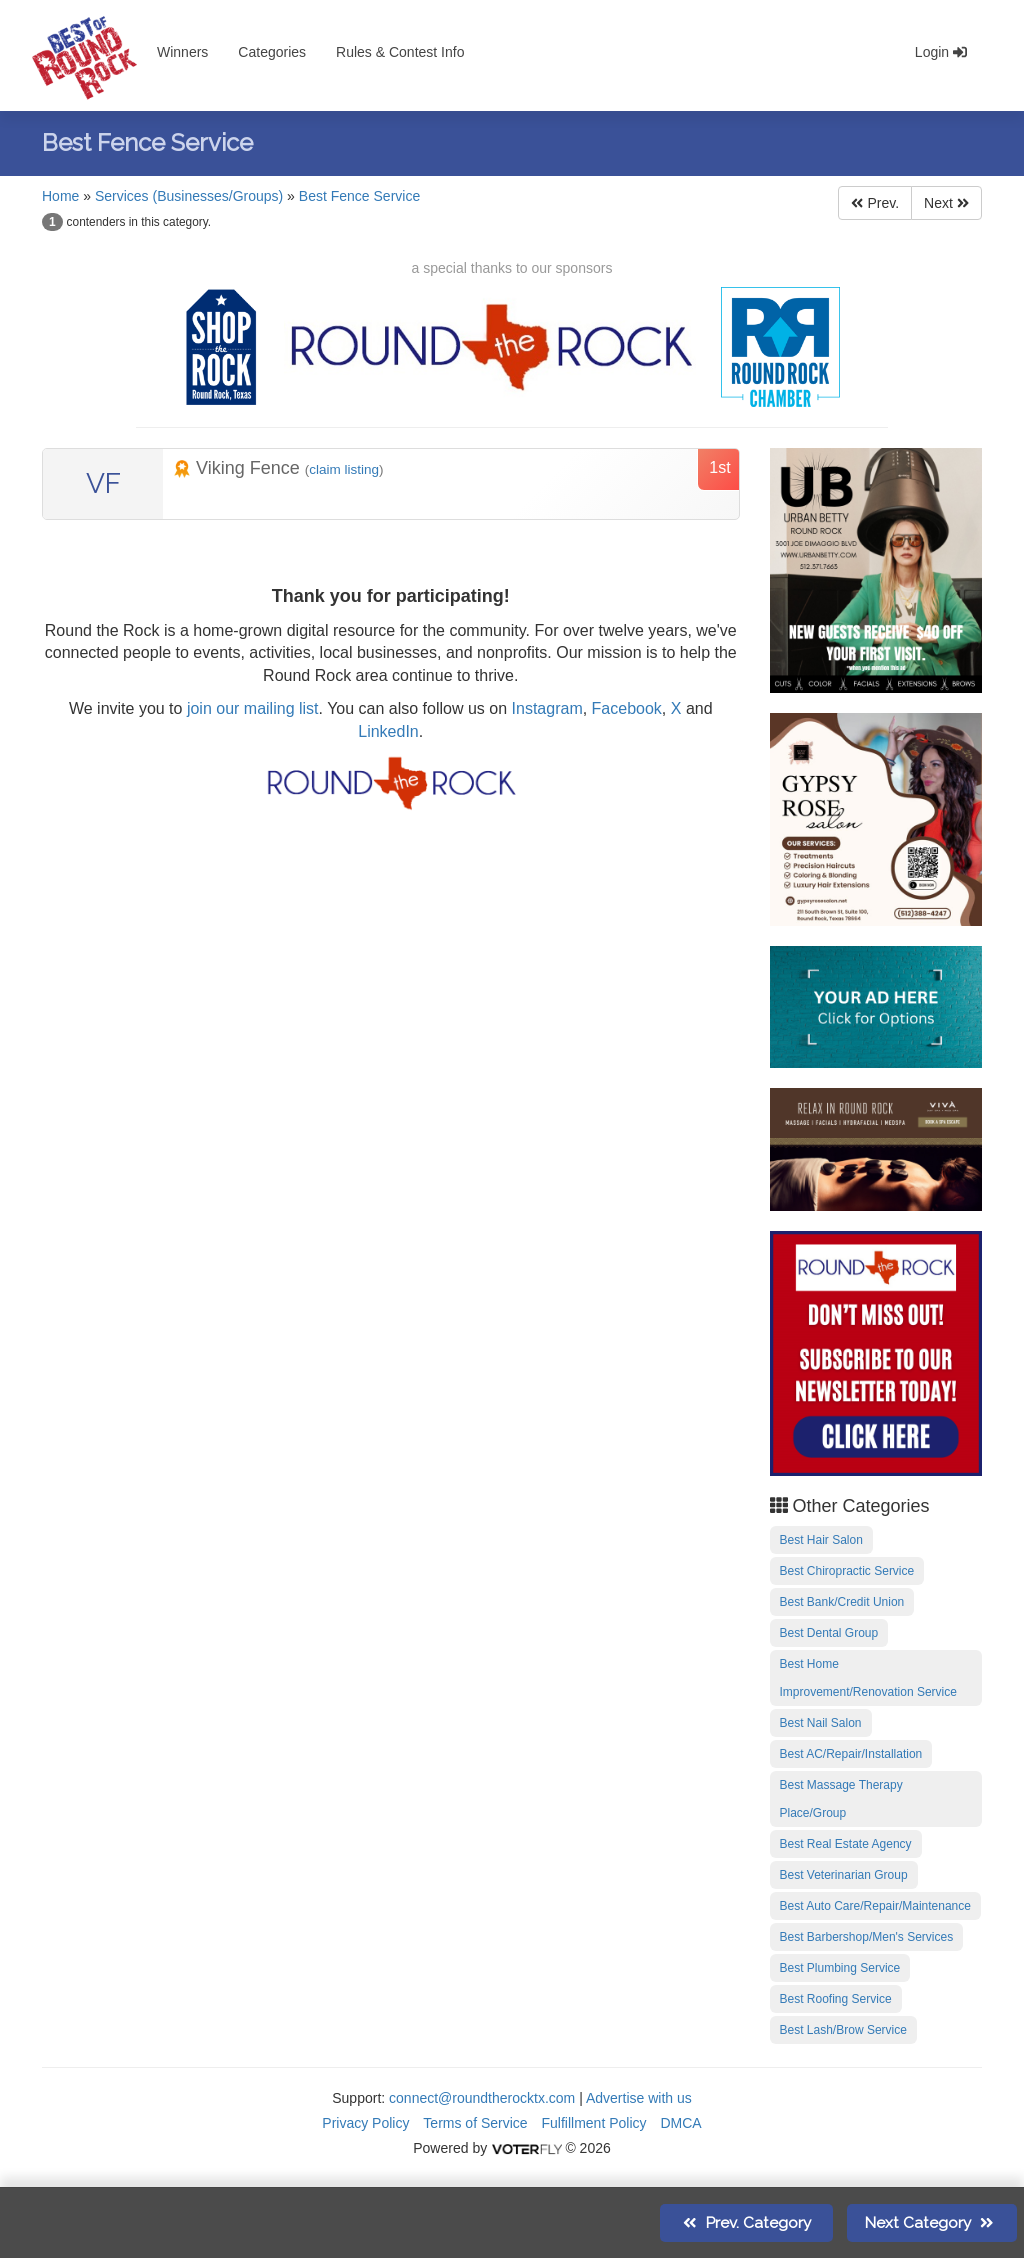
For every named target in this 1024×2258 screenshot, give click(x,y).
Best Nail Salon (821, 1723)
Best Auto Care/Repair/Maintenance (875, 1906)
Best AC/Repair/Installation (851, 1754)
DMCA (680, 2123)
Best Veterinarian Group (844, 1875)
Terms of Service (475, 2123)
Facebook (627, 708)
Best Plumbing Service (840, 1968)
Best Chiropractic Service (847, 1571)
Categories (272, 52)
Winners (182, 52)
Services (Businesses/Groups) (189, 196)
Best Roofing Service (836, 1999)
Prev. (875, 203)
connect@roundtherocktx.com (482, 2098)
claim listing (344, 469)
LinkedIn (388, 731)
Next (946, 203)
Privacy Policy (365, 2123)
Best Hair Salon (821, 1540)
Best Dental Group (829, 1633)
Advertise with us (639, 2098)
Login (941, 52)
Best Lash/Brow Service (843, 2030)
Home (60, 196)
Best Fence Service (359, 196)
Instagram (547, 708)
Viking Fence (239, 468)
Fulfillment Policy (594, 2123)
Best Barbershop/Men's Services (867, 1937)
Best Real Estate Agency (846, 1844)
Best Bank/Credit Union (842, 1602)
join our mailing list (250, 708)
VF (103, 483)
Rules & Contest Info (400, 52)
